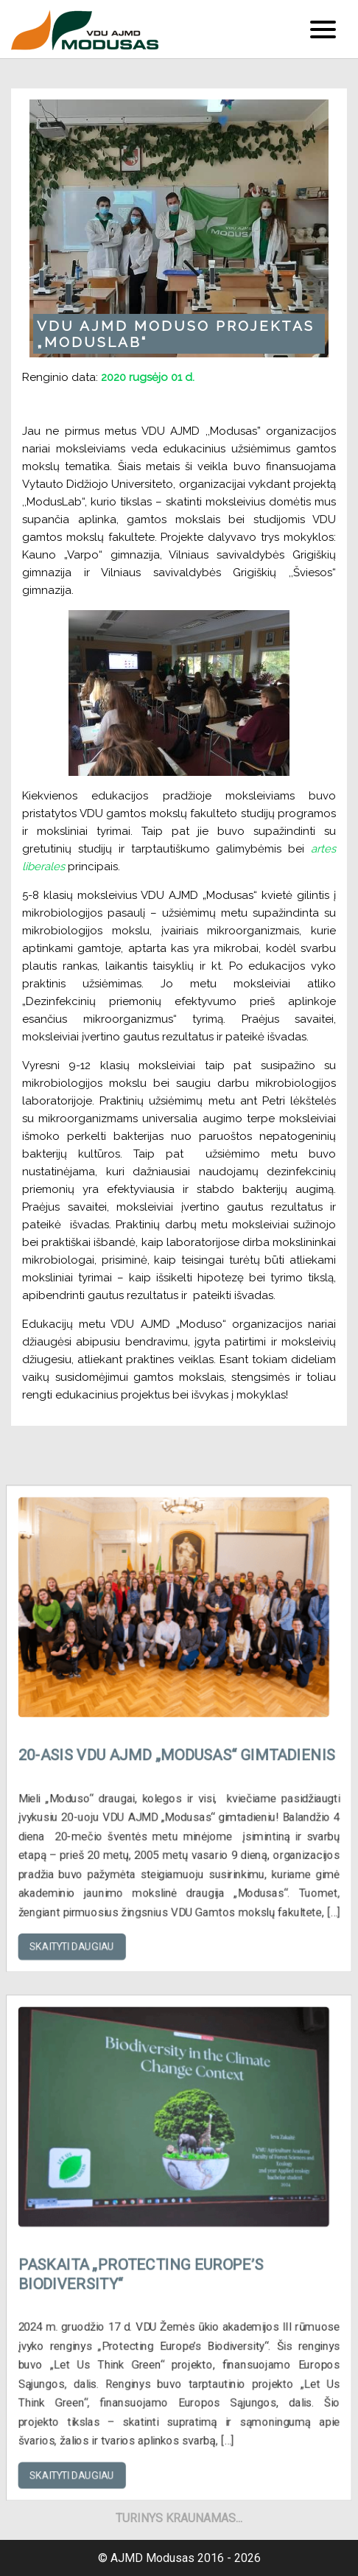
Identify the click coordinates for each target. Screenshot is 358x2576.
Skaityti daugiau (84, 1922)
